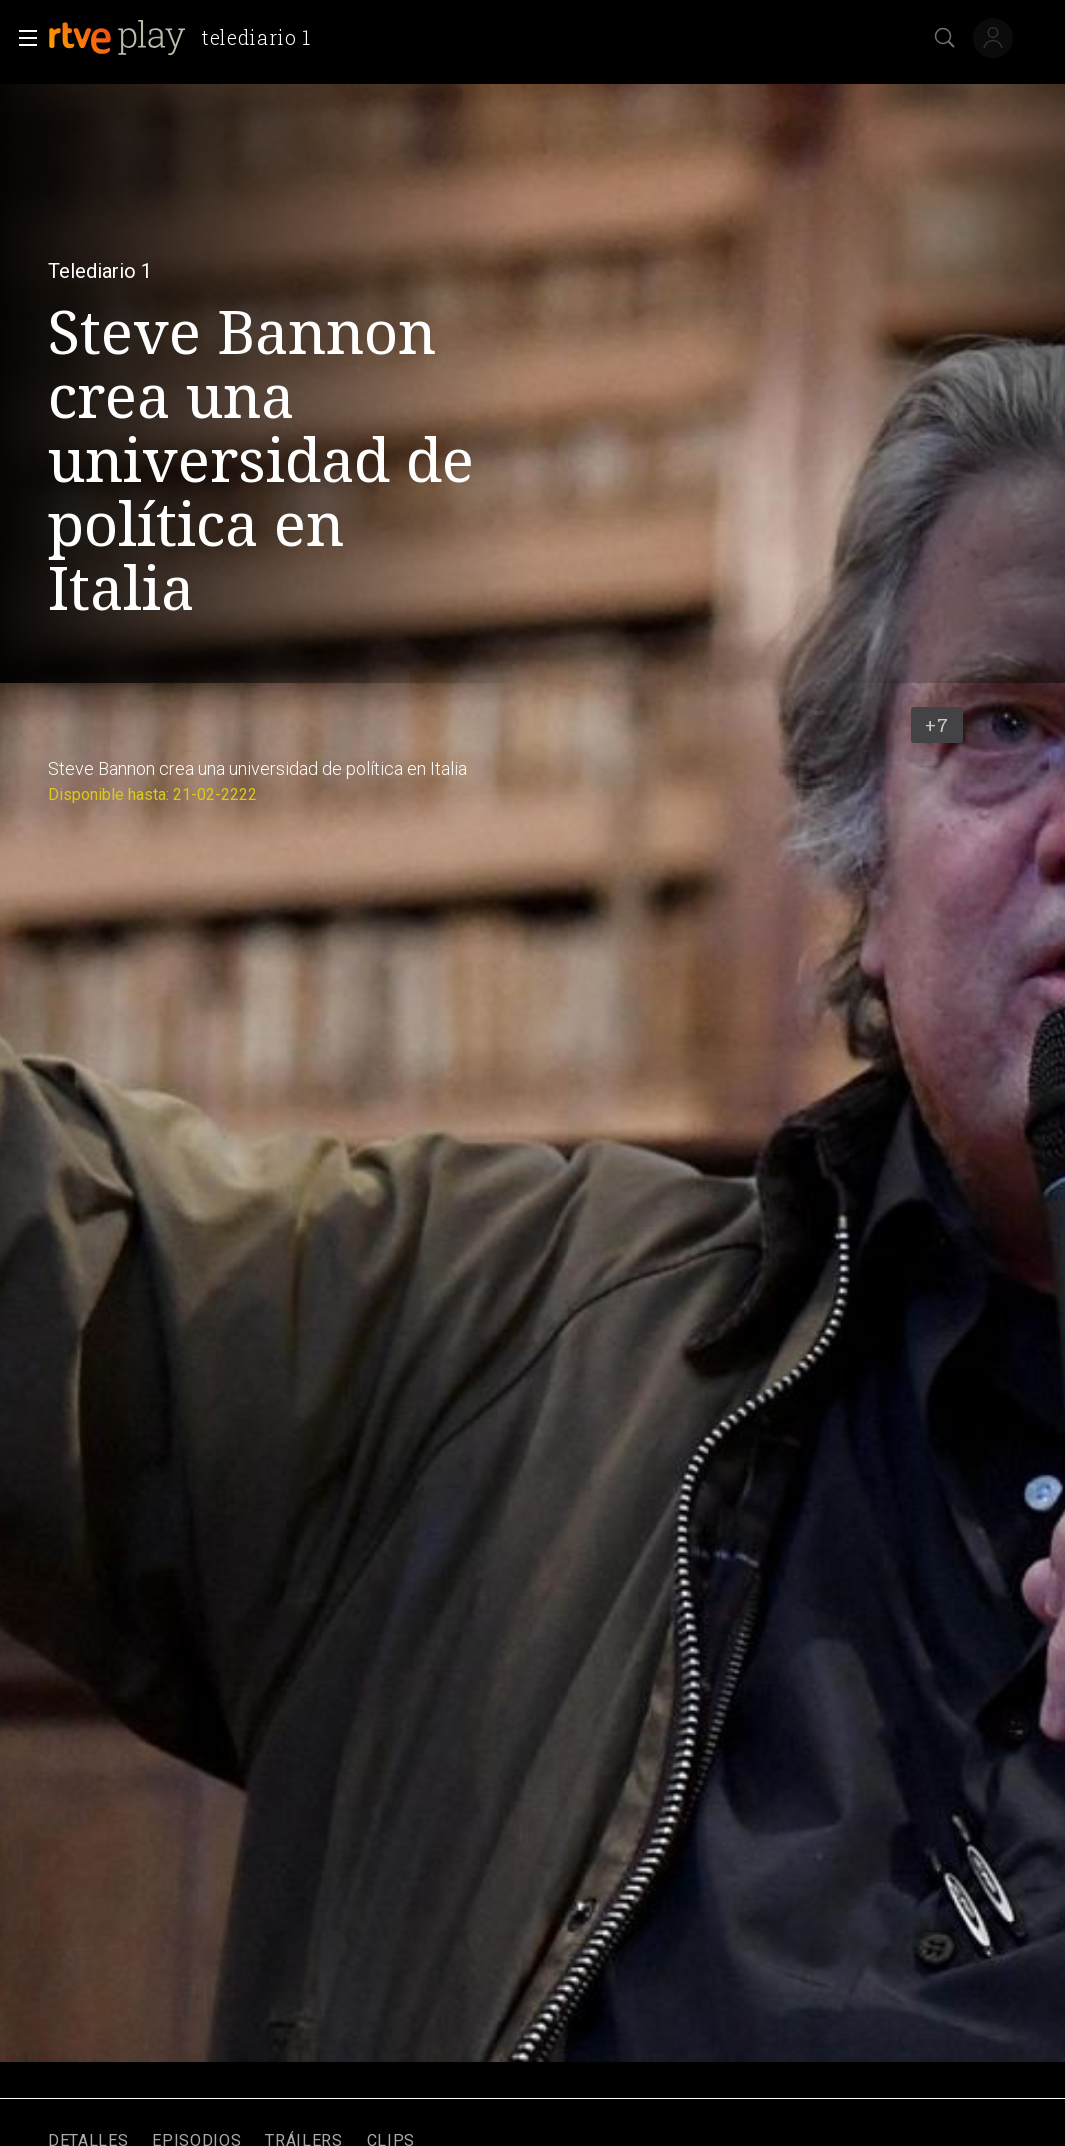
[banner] (187, 38)
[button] (22, 38)
